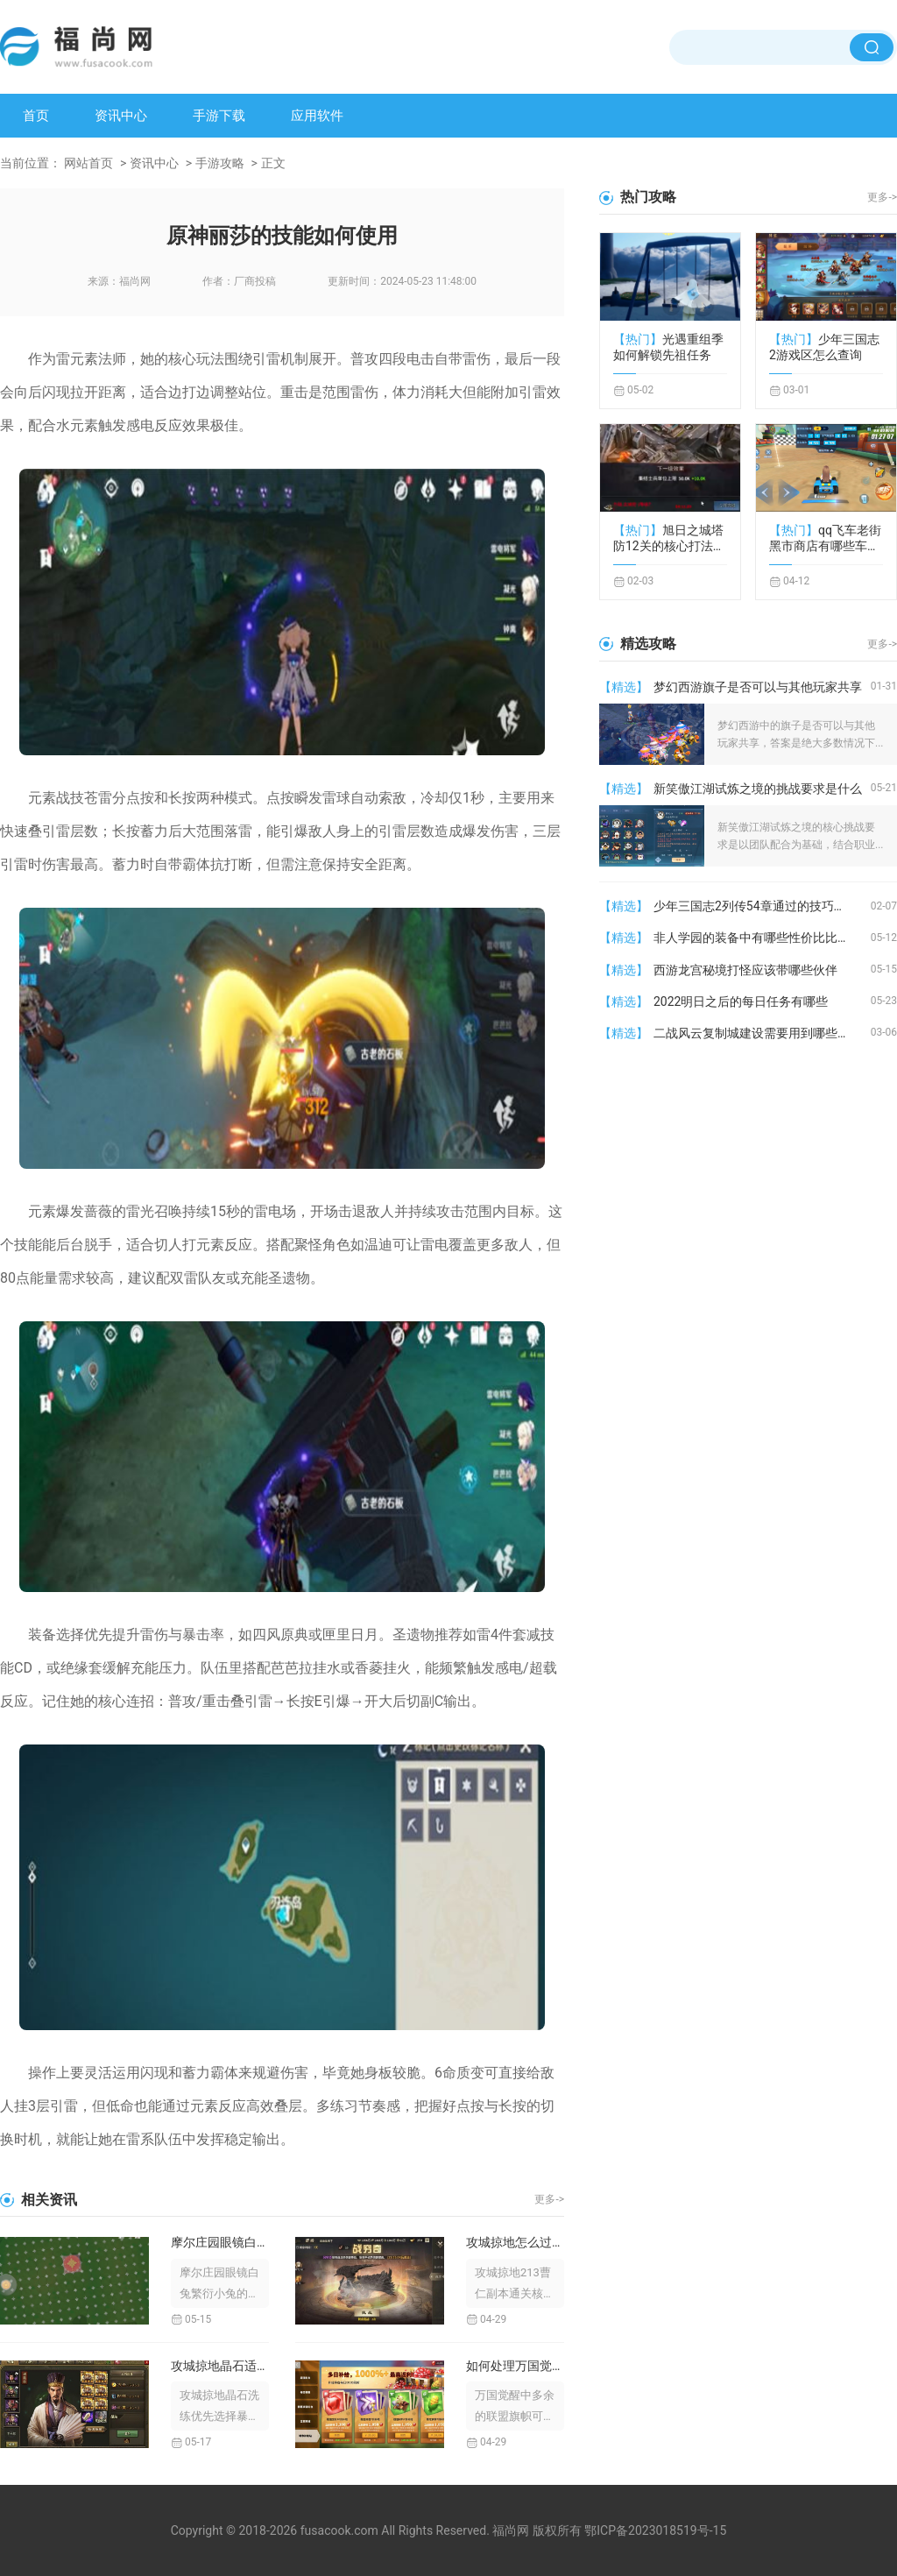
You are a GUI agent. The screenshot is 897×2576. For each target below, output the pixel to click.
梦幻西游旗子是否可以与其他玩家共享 (757, 687)
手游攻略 (219, 163)
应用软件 (317, 116)
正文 (273, 163)
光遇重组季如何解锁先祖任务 (668, 347)
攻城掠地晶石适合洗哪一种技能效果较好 (220, 2366)
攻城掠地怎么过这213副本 (515, 2242)
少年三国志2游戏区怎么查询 (824, 347)
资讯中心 (121, 116)
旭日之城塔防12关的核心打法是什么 (669, 538)
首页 (36, 116)
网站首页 (88, 163)
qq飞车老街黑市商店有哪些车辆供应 (825, 538)
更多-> (549, 2199)
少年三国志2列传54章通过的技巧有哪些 (762, 906)
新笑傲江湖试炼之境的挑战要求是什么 (757, 789)
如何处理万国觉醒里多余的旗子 (515, 2366)
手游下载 (219, 116)
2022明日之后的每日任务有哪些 (740, 1001)
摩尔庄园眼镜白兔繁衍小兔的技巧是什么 (220, 2242)
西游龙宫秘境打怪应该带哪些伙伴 (745, 970)
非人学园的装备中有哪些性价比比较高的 (762, 938)
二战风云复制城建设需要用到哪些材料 (757, 1033)
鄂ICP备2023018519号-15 (655, 2530)
